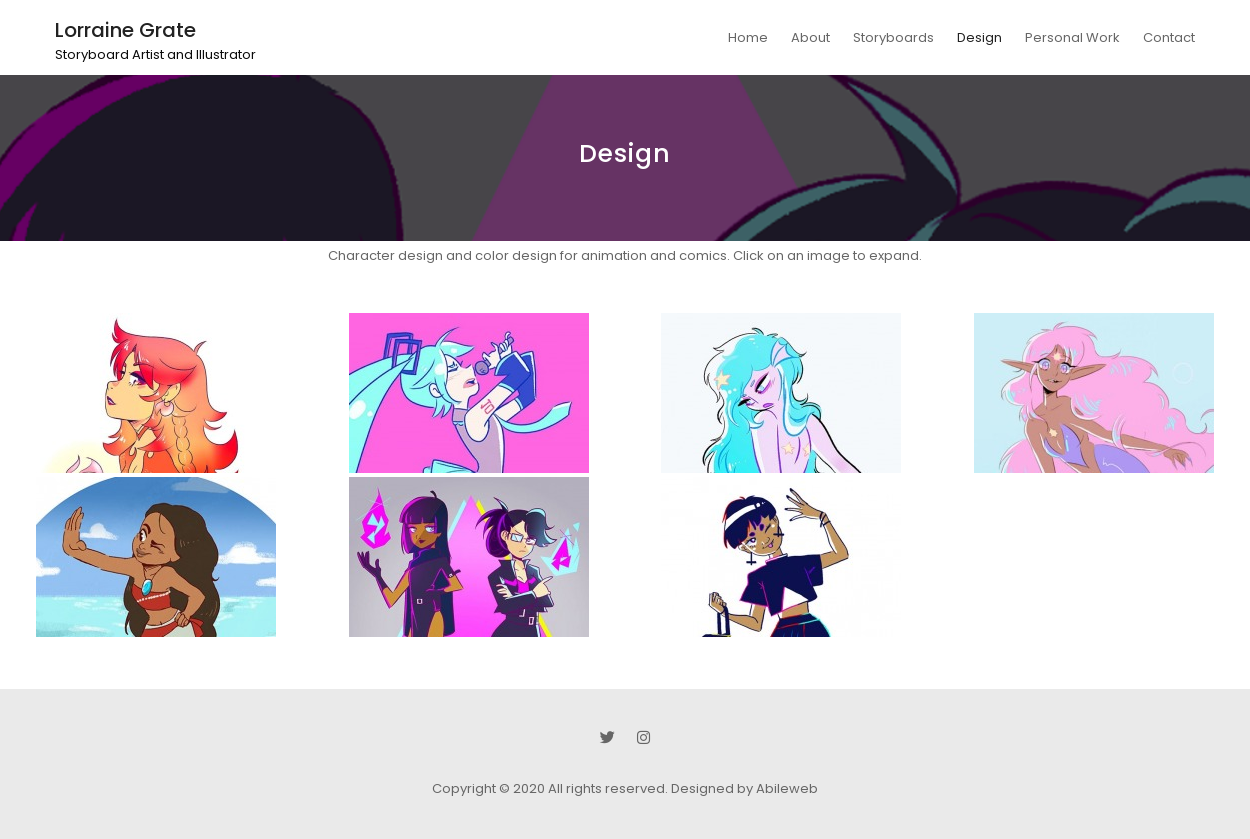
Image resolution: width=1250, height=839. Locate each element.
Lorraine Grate (125, 30)
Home (748, 37)
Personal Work (1072, 37)
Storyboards (893, 37)
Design (979, 37)
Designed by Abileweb (744, 788)
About (810, 37)
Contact (1169, 37)
